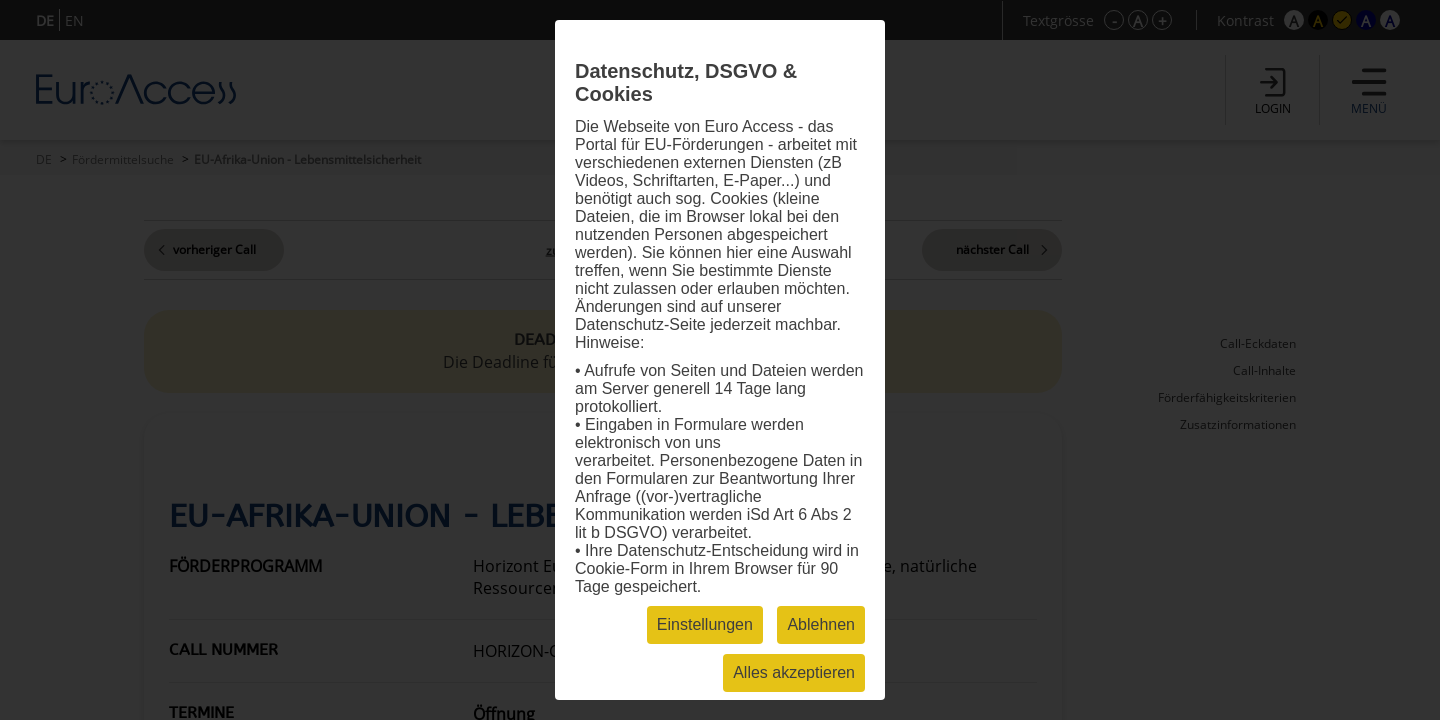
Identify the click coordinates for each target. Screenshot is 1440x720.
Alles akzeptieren (794, 672)
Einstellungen (705, 624)
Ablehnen (821, 624)
